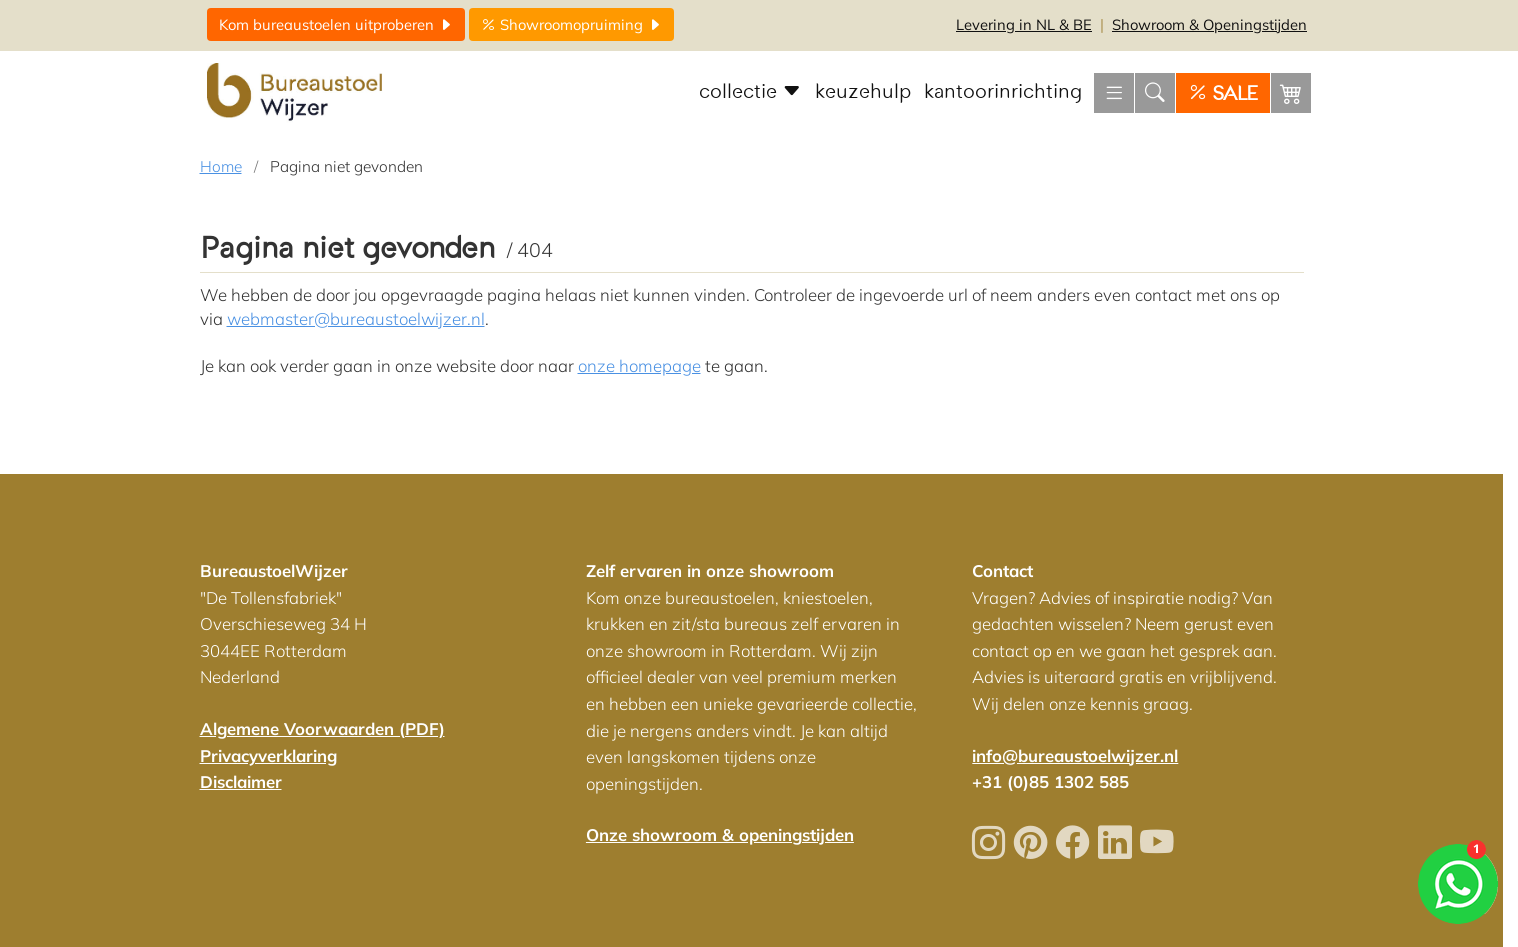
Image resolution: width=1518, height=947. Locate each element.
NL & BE (1024, 24)
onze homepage (639, 365)
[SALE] (1223, 93)
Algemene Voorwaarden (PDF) (322, 728)
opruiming (571, 24)
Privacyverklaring (268, 755)
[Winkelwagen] (1291, 93)
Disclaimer (241, 781)
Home (221, 166)
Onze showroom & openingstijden (720, 834)
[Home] (297, 93)
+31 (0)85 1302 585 (1050, 781)
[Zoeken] (1155, 93)
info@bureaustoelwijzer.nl (1075, 755)
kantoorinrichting (1003, 92)
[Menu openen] (1114, 93)
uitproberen (336, 24)
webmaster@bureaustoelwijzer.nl (356, 318)
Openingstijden (1209, 24)
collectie (750, 92)
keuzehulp (863, 92)
